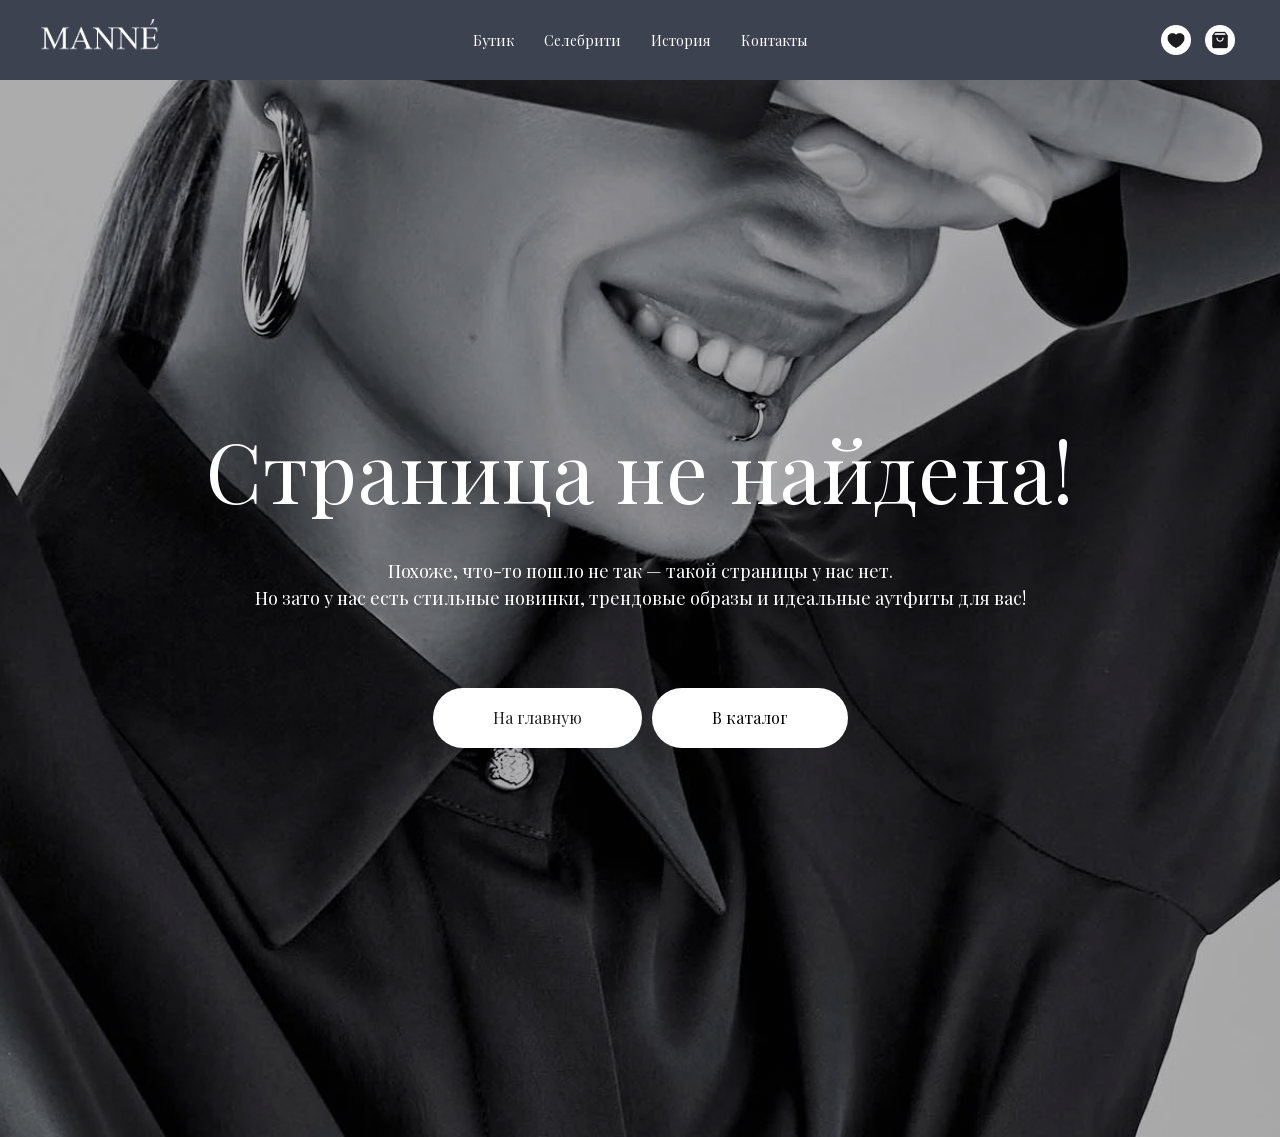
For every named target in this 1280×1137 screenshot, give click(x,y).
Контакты (774, 40)
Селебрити (582, 40)
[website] (1176, 40)
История (681, 40)
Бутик (493, 40)
